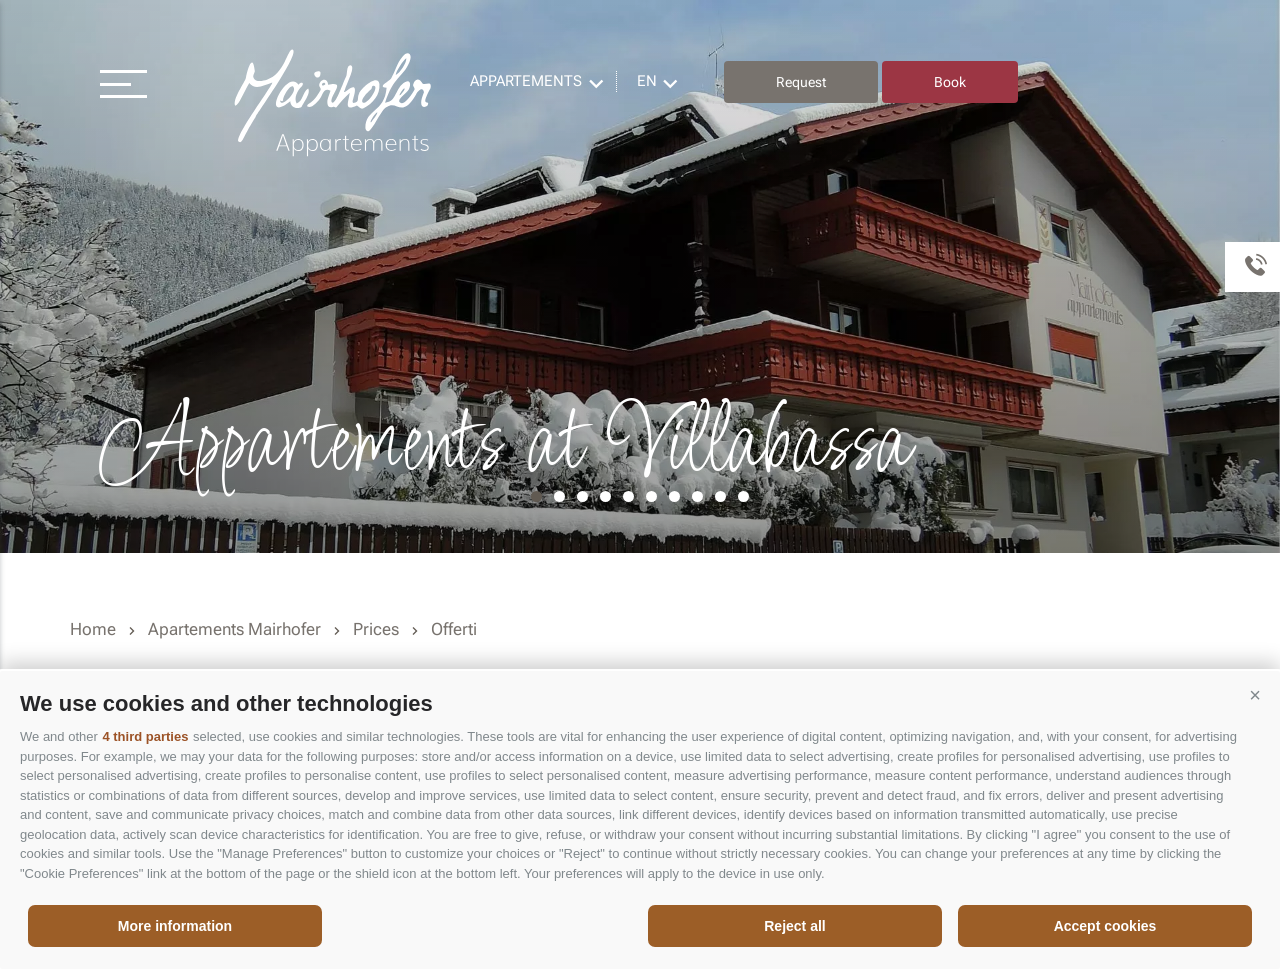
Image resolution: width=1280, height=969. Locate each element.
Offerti (454, 629)
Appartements (526, 81)
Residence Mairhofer (335, 103)
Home (93, 629)
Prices (376, 629)
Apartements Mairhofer (234, 629)
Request (801, 82)
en (647, 81)
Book (950, 82)
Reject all (794, 926)
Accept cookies (1105, 926)
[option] (640, 276)
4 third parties (145, 736)
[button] (1255, 696)
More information (175, 926)
